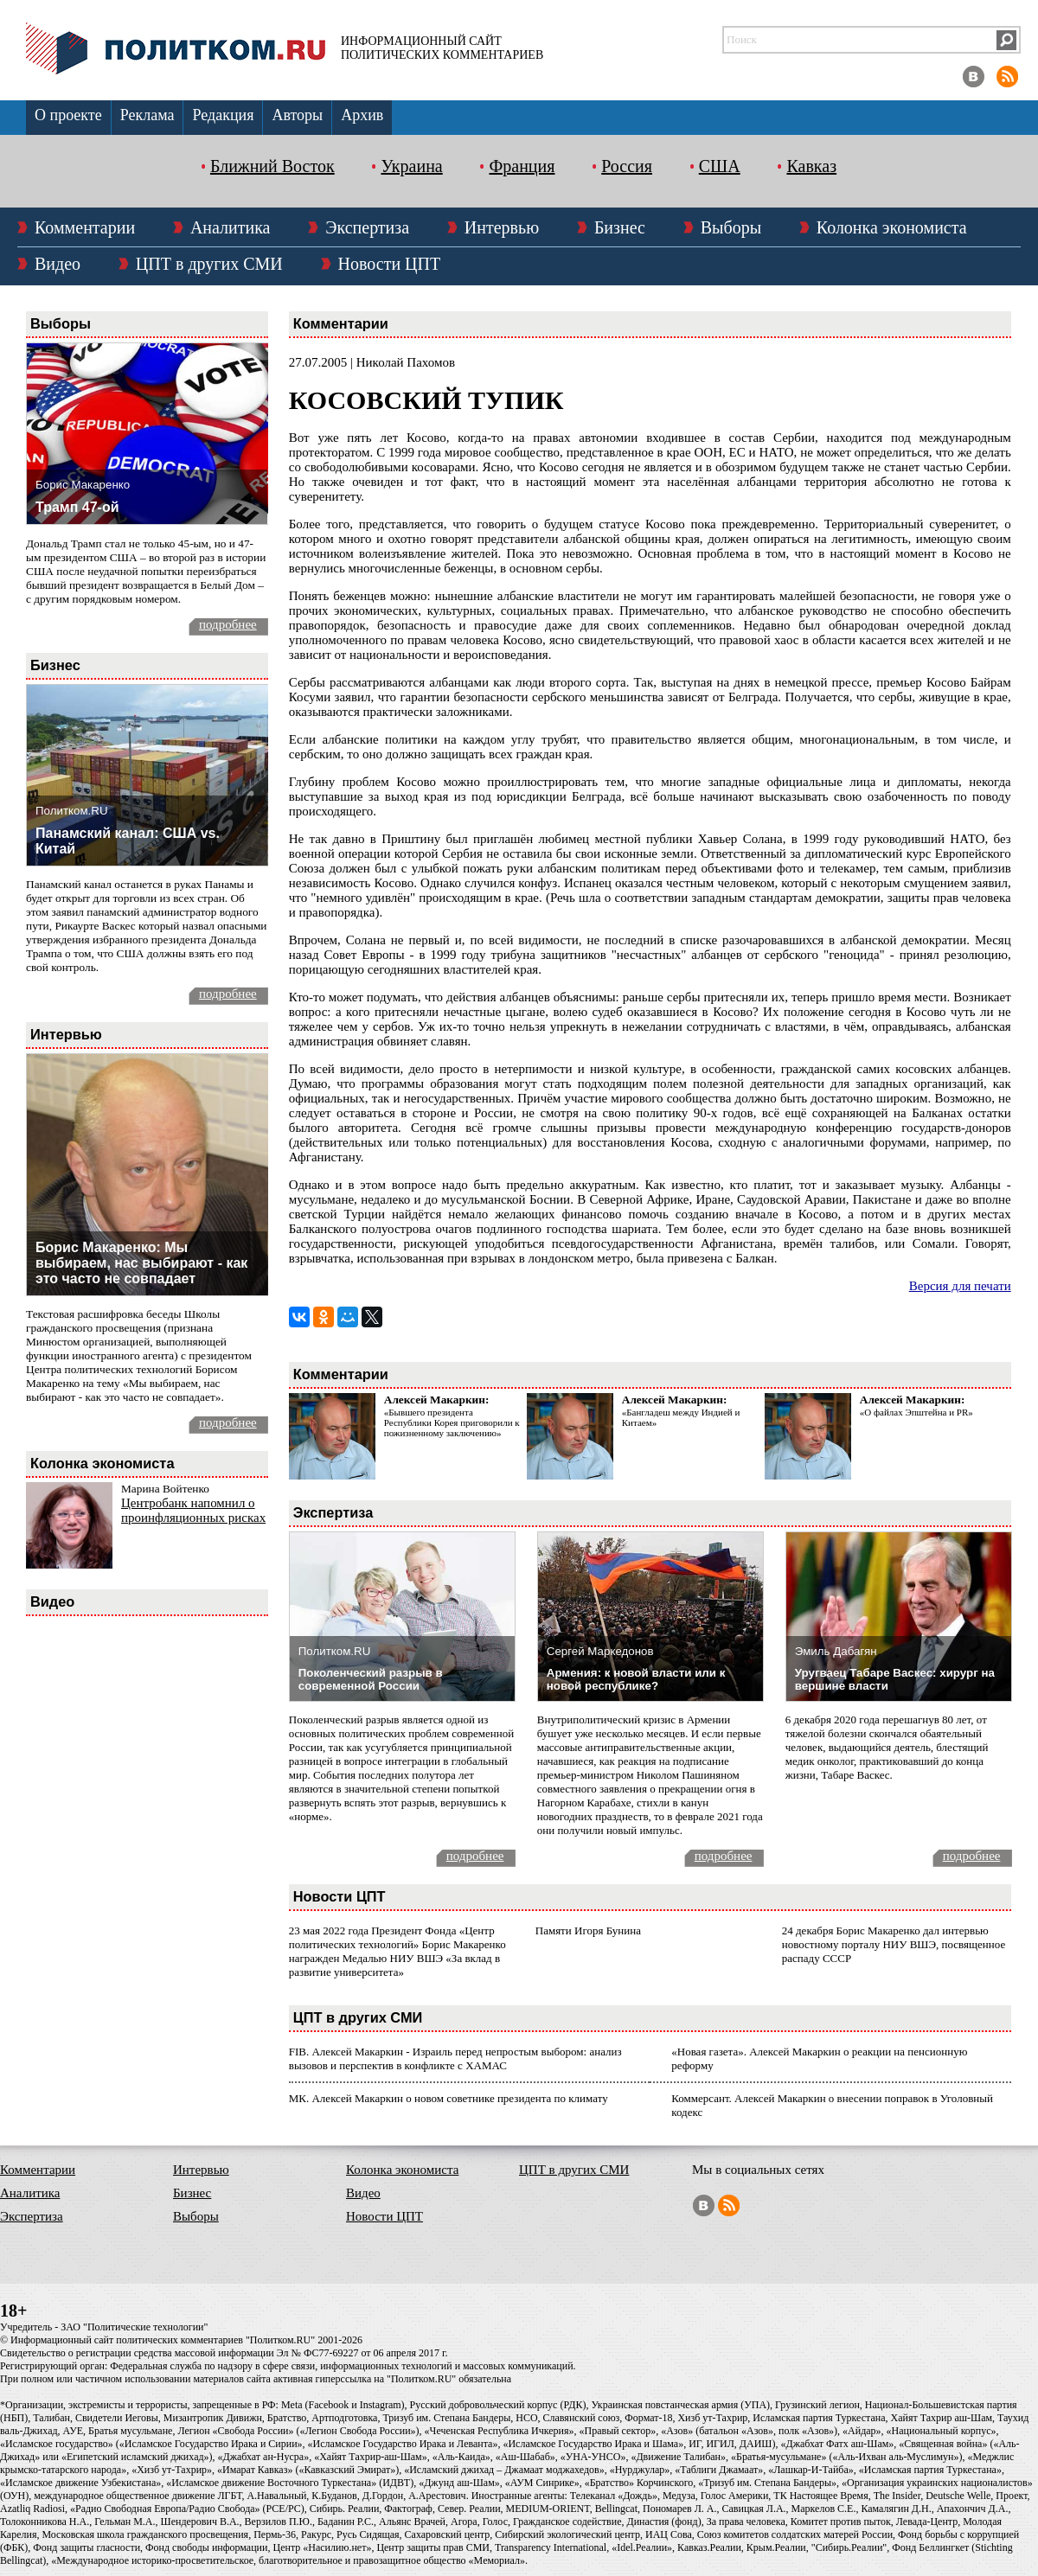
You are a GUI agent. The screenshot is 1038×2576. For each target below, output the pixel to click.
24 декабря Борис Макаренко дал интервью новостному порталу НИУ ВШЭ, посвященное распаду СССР (893, 1944)
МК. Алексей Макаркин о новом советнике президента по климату (448, 2098)
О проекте (68, 115)
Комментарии (85, 227)
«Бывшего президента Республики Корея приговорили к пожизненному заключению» (452, 1422)
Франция (521, 166)
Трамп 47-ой (77, 507)
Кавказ (811, 166)
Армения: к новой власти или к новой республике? (636, 1679)
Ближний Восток (272, 166)
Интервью (502, 227)
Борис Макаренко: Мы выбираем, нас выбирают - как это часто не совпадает (141, 1263)
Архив (362, 115)
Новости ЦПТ (389, 264)
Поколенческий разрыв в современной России (370, 1679)
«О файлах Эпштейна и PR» (916, 1412)
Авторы (297, 115)
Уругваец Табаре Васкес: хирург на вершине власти (895, 1679)
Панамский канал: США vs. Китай (127, 841)
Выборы (731, 227)
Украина (411, 166)
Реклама (147, 115)
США (719, 166)
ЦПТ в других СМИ (209, 264)
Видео (57, 264)
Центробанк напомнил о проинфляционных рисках (193, 1510)
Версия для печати (960, 1286)
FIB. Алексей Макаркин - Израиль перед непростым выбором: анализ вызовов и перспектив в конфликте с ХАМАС (455, 2058)
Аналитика (230, 227)
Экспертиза (367, 227)
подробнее (228, 624)
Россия (626, 166)
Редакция (222, 115)
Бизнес (619, 227)
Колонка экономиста (892, 227)
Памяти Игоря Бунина (588, 1930)
